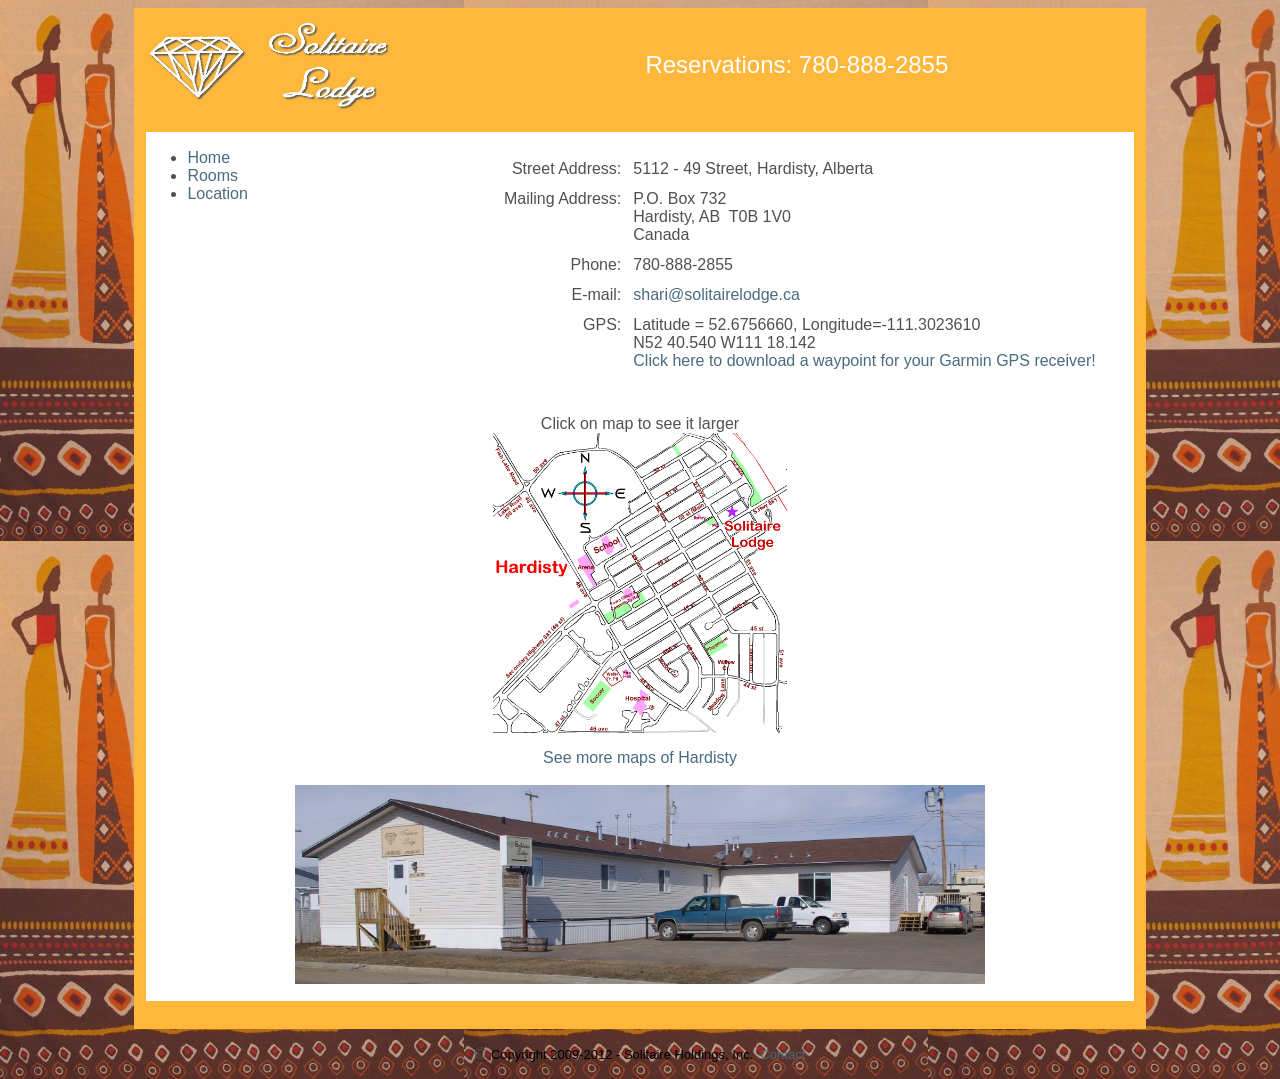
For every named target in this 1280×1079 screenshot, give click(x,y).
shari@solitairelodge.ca (716, 294)
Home (208, 157)
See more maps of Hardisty (640, 757)
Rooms (212, 175)
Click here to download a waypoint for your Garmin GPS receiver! (864, 360)
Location (217, 193)
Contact (782, 1054)
